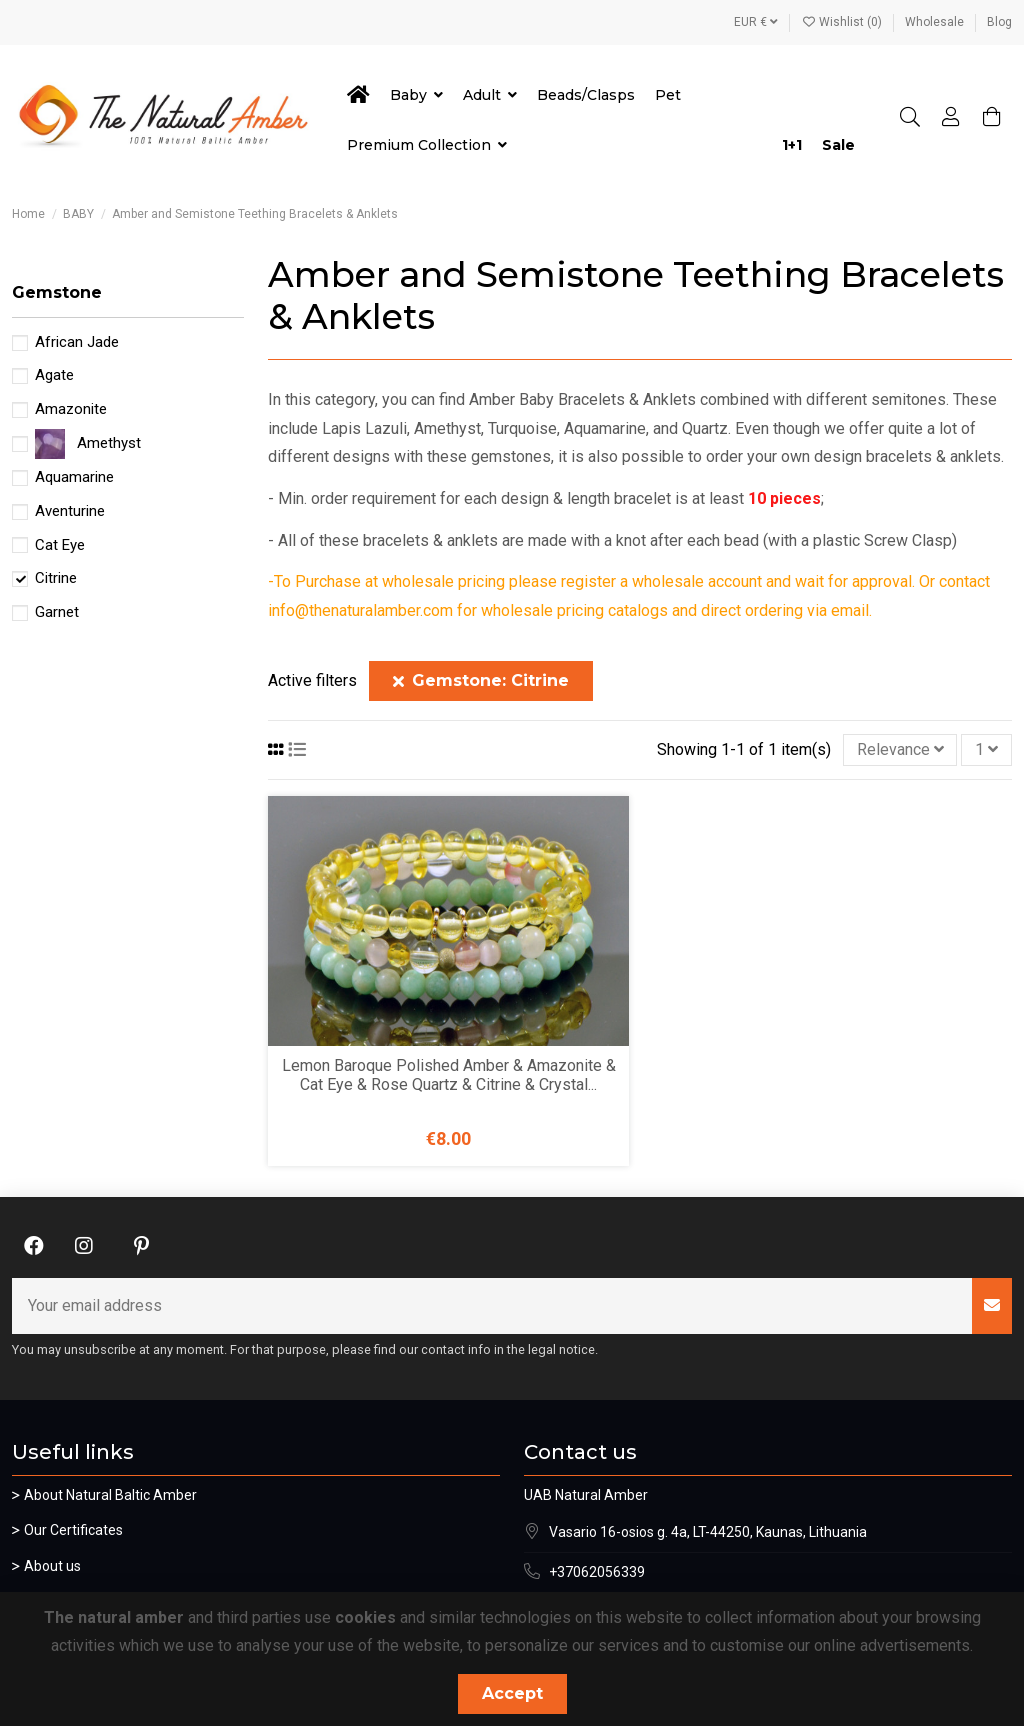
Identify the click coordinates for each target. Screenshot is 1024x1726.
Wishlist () (843, 22)
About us (52, 1566)
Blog (999, 22)
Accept (512, 1693)
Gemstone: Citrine (481, 680)
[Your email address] (492, 1306)
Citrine (56, 578)
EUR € (756, 22)
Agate (54, 375)
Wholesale (936, 22)
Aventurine (70, 511)
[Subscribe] (992, 1306)
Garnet (57, 612)
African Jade (77, 342)
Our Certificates (73, 1530)
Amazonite (71, 409)
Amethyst (109, 443)
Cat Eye (60, 545)
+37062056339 (597, 1572)
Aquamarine (74, 477)
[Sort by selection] (900, 750)
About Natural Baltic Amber (110, 1495)
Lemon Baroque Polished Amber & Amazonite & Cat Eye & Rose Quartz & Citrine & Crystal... (449, 1075)
